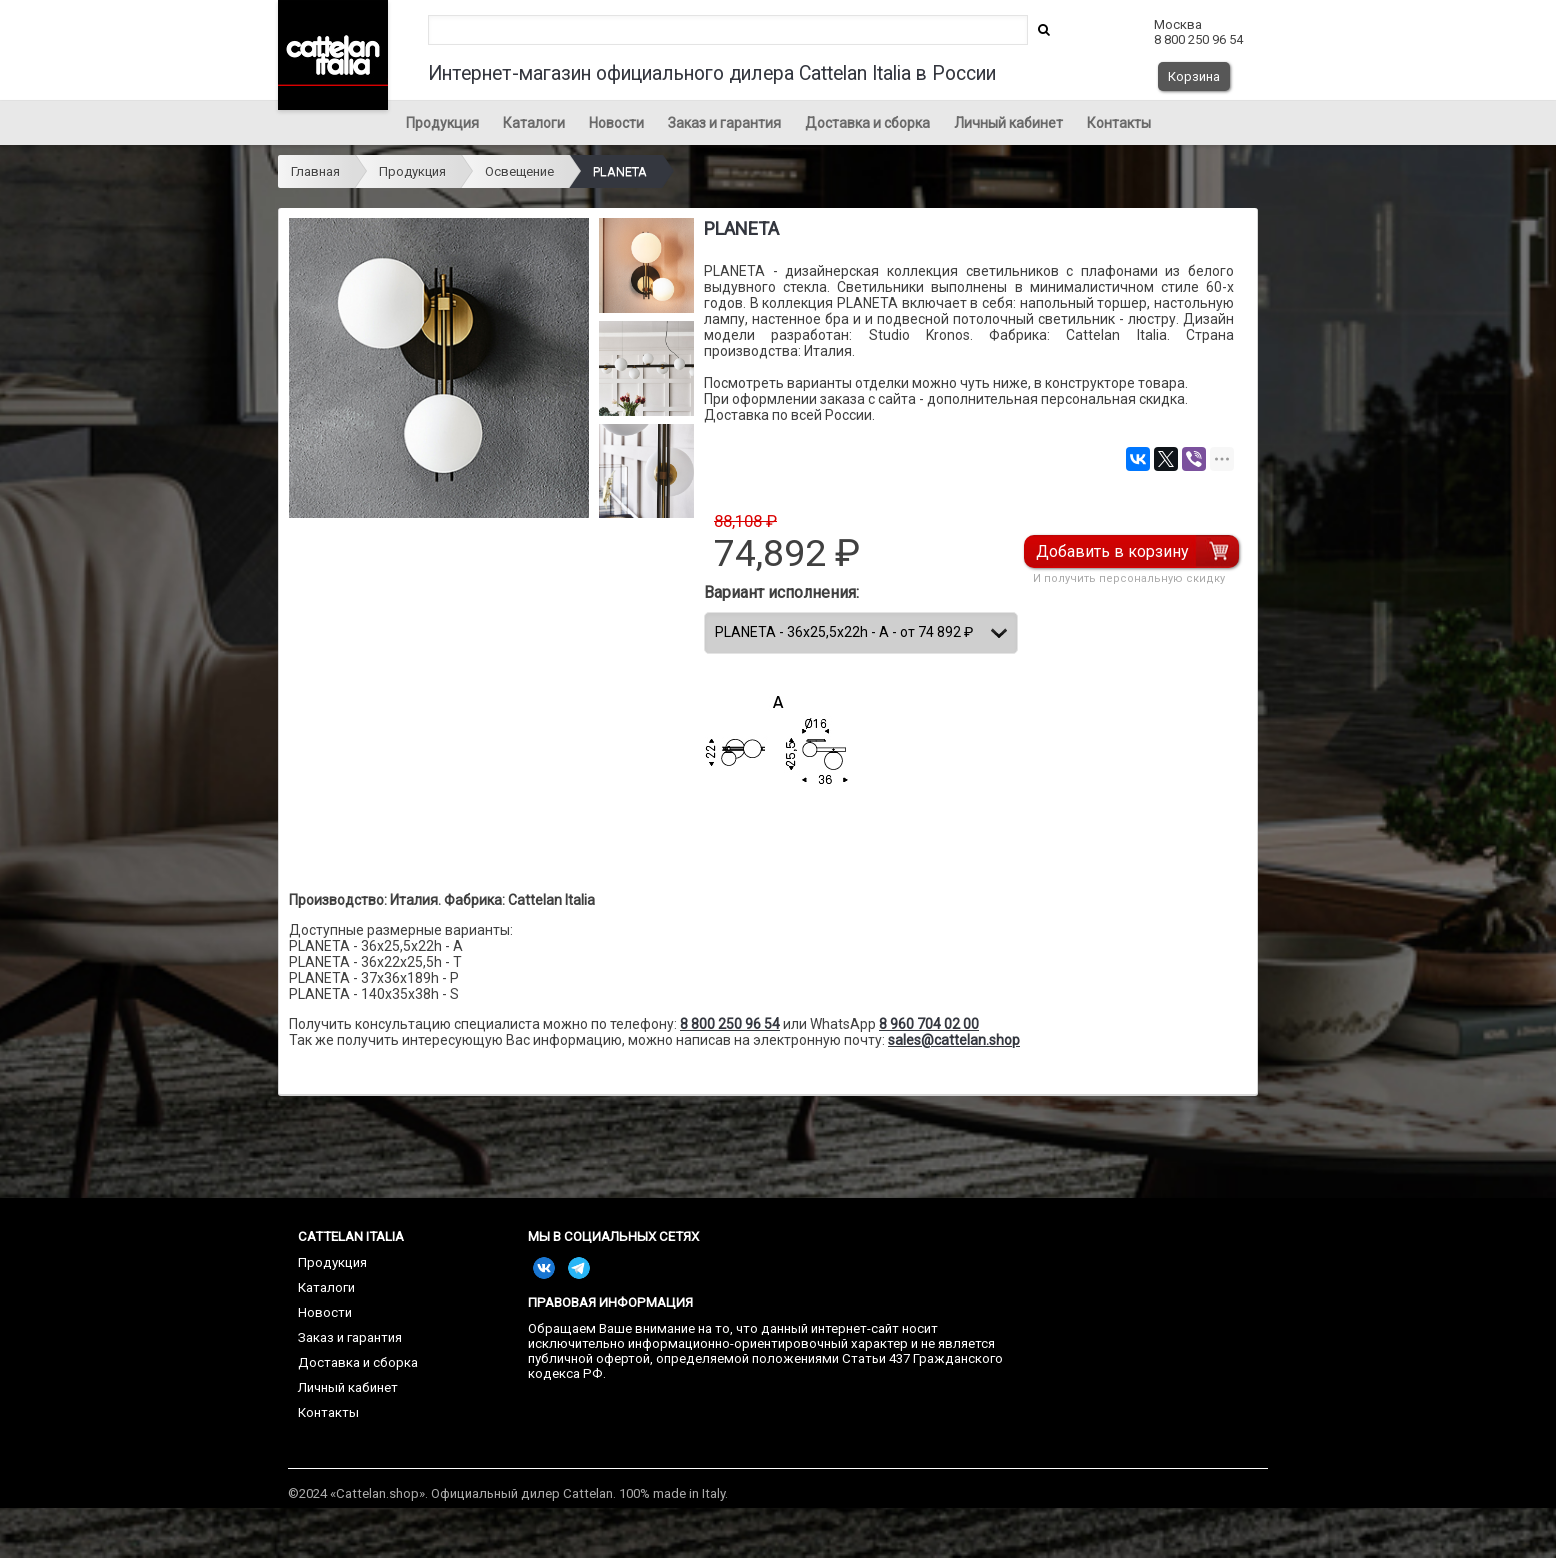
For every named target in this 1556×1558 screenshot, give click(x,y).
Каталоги (534, 123)
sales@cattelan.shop (954, 1040)
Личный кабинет (1008, 123)
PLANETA (620, 171)
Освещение (519, 171)
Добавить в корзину (1113, 551)
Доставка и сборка (867, 123)
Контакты (1119, 123)
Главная (315, 171)
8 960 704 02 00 (929, 1024)
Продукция (442, 123)
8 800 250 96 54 (730, 1024)
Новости (616, 123)
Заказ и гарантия (724, 123)
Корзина (1194, 76)
